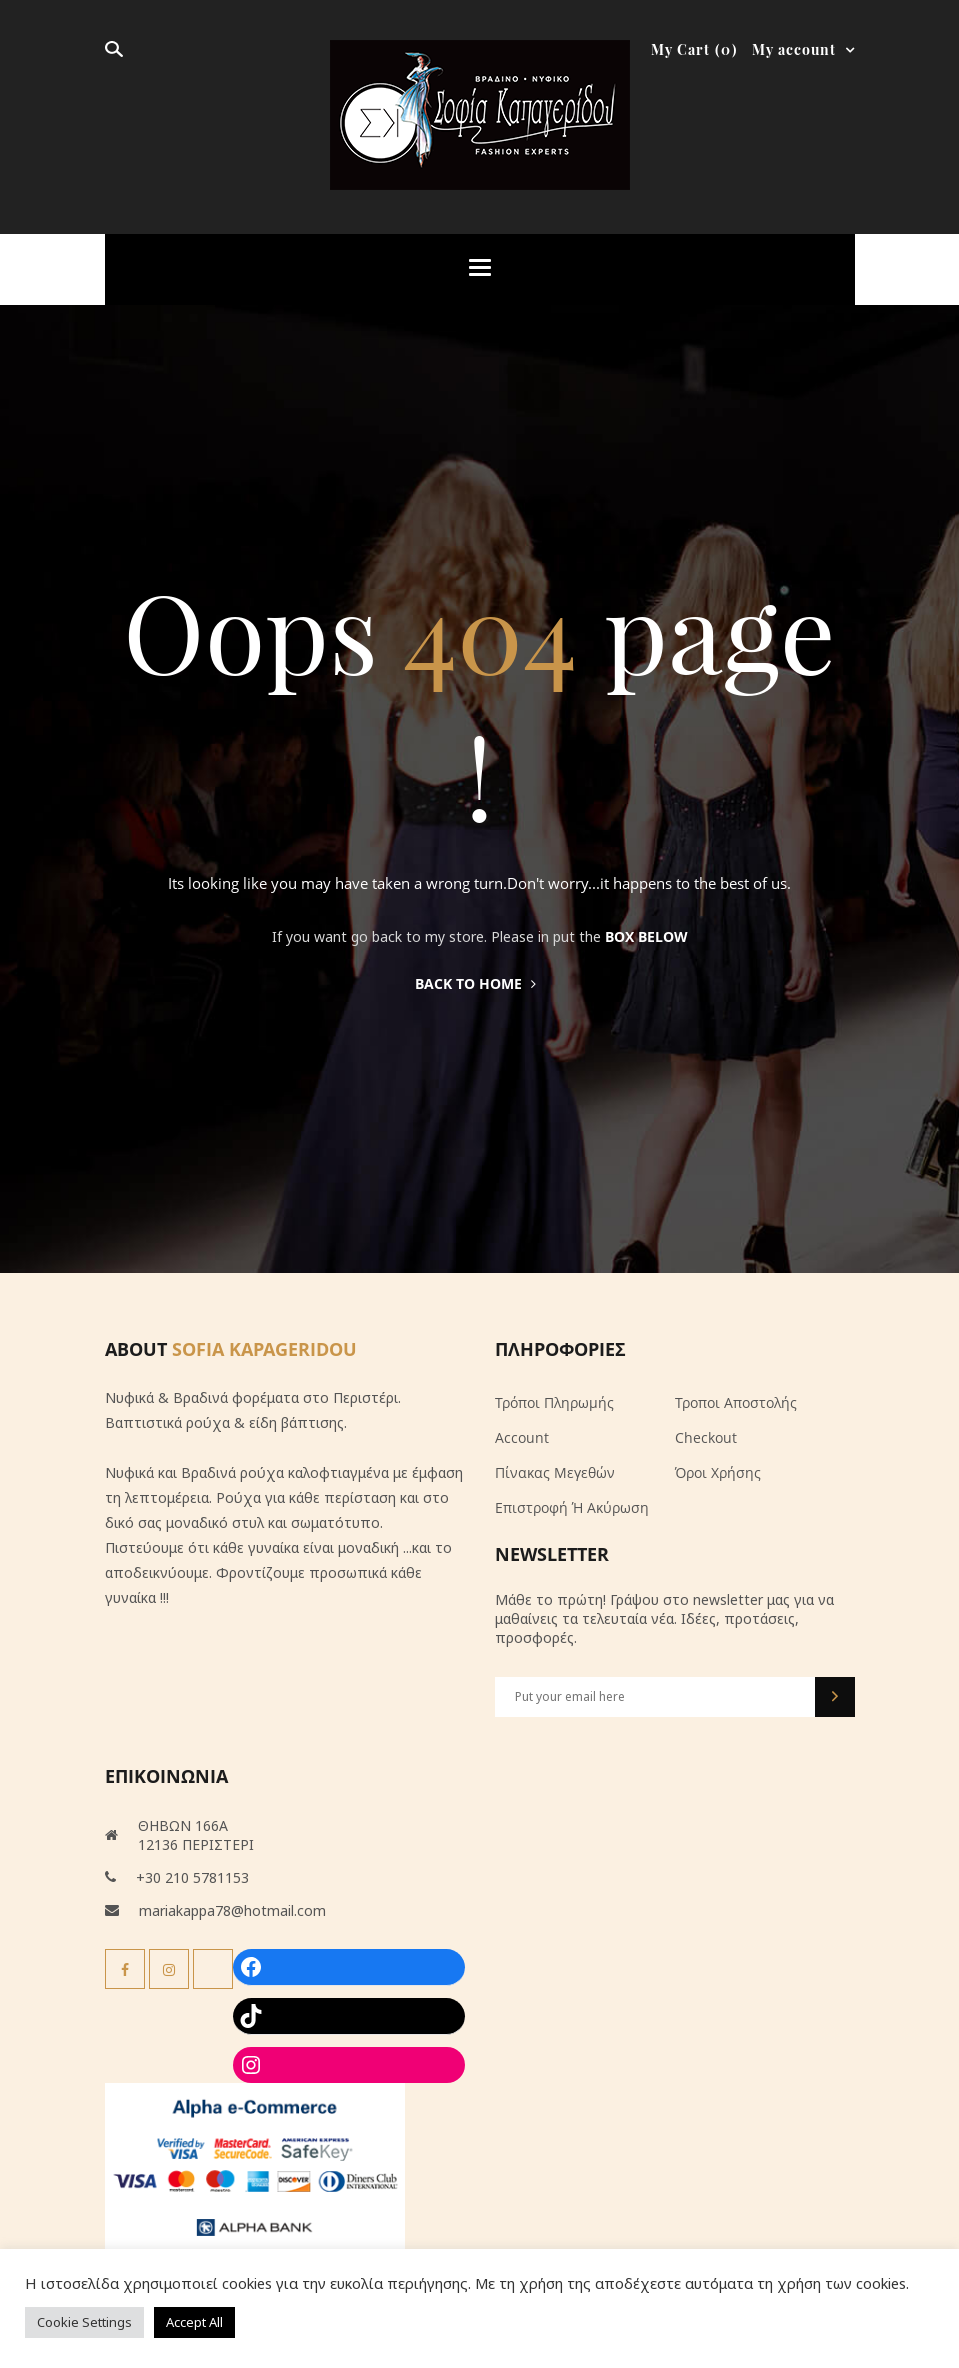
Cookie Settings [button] (84, 2322)
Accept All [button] (194, 2322)
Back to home (475, 983)
